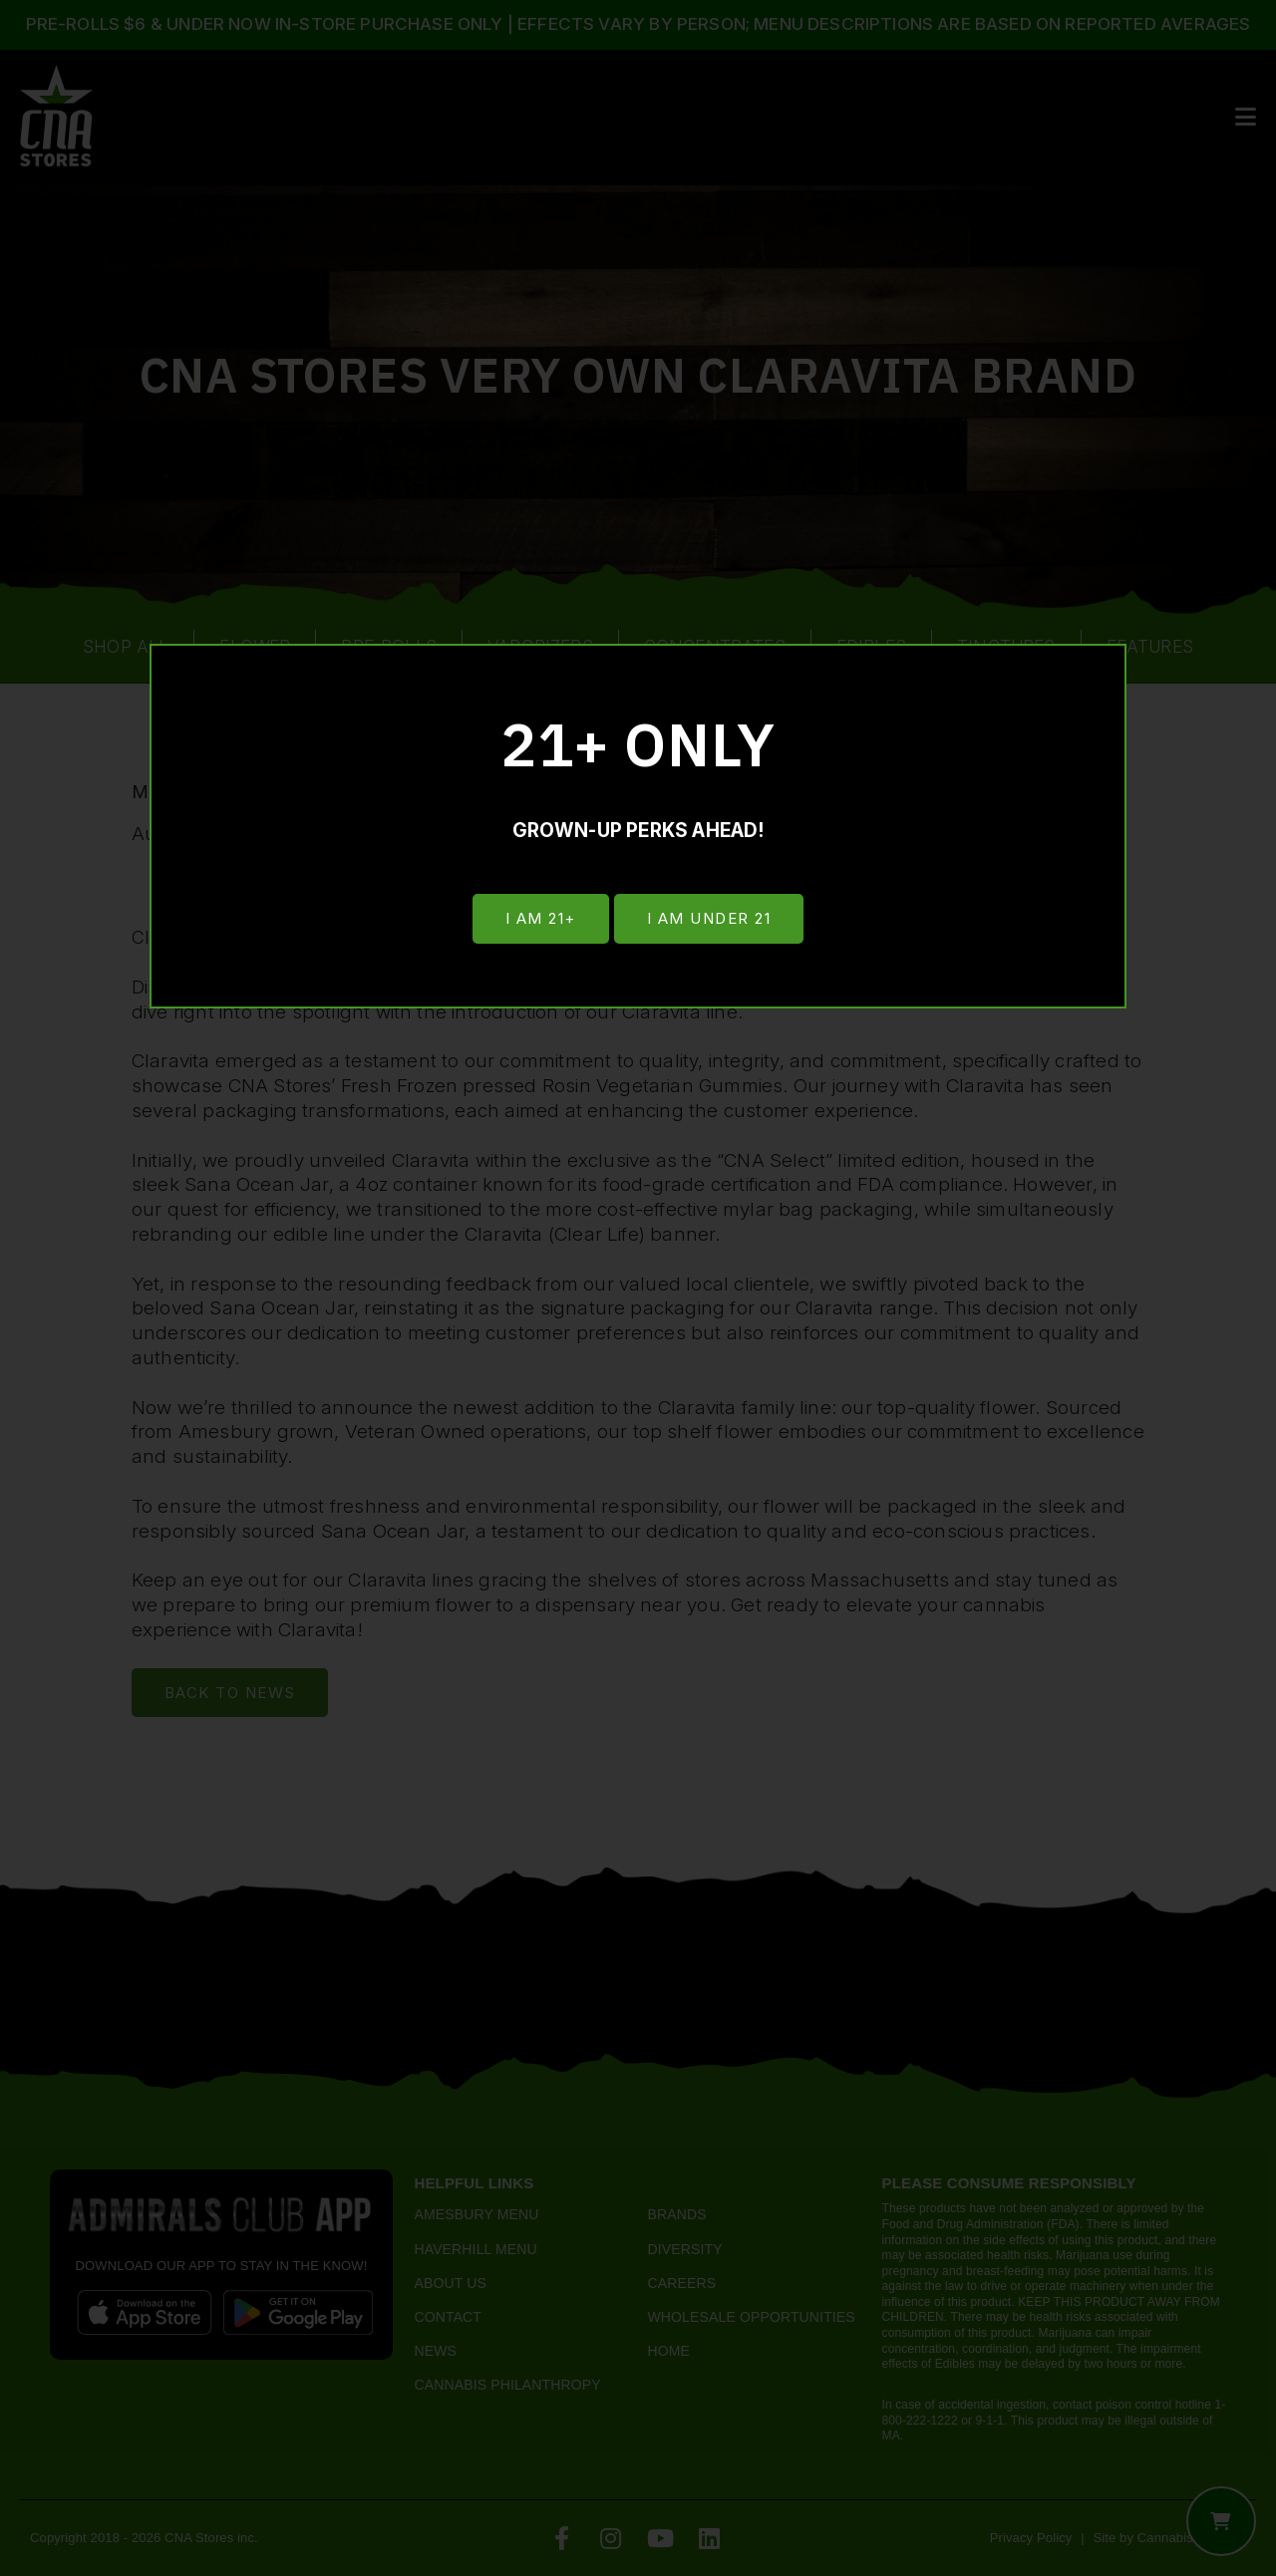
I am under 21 (710, 919)
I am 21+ (538, 919)
